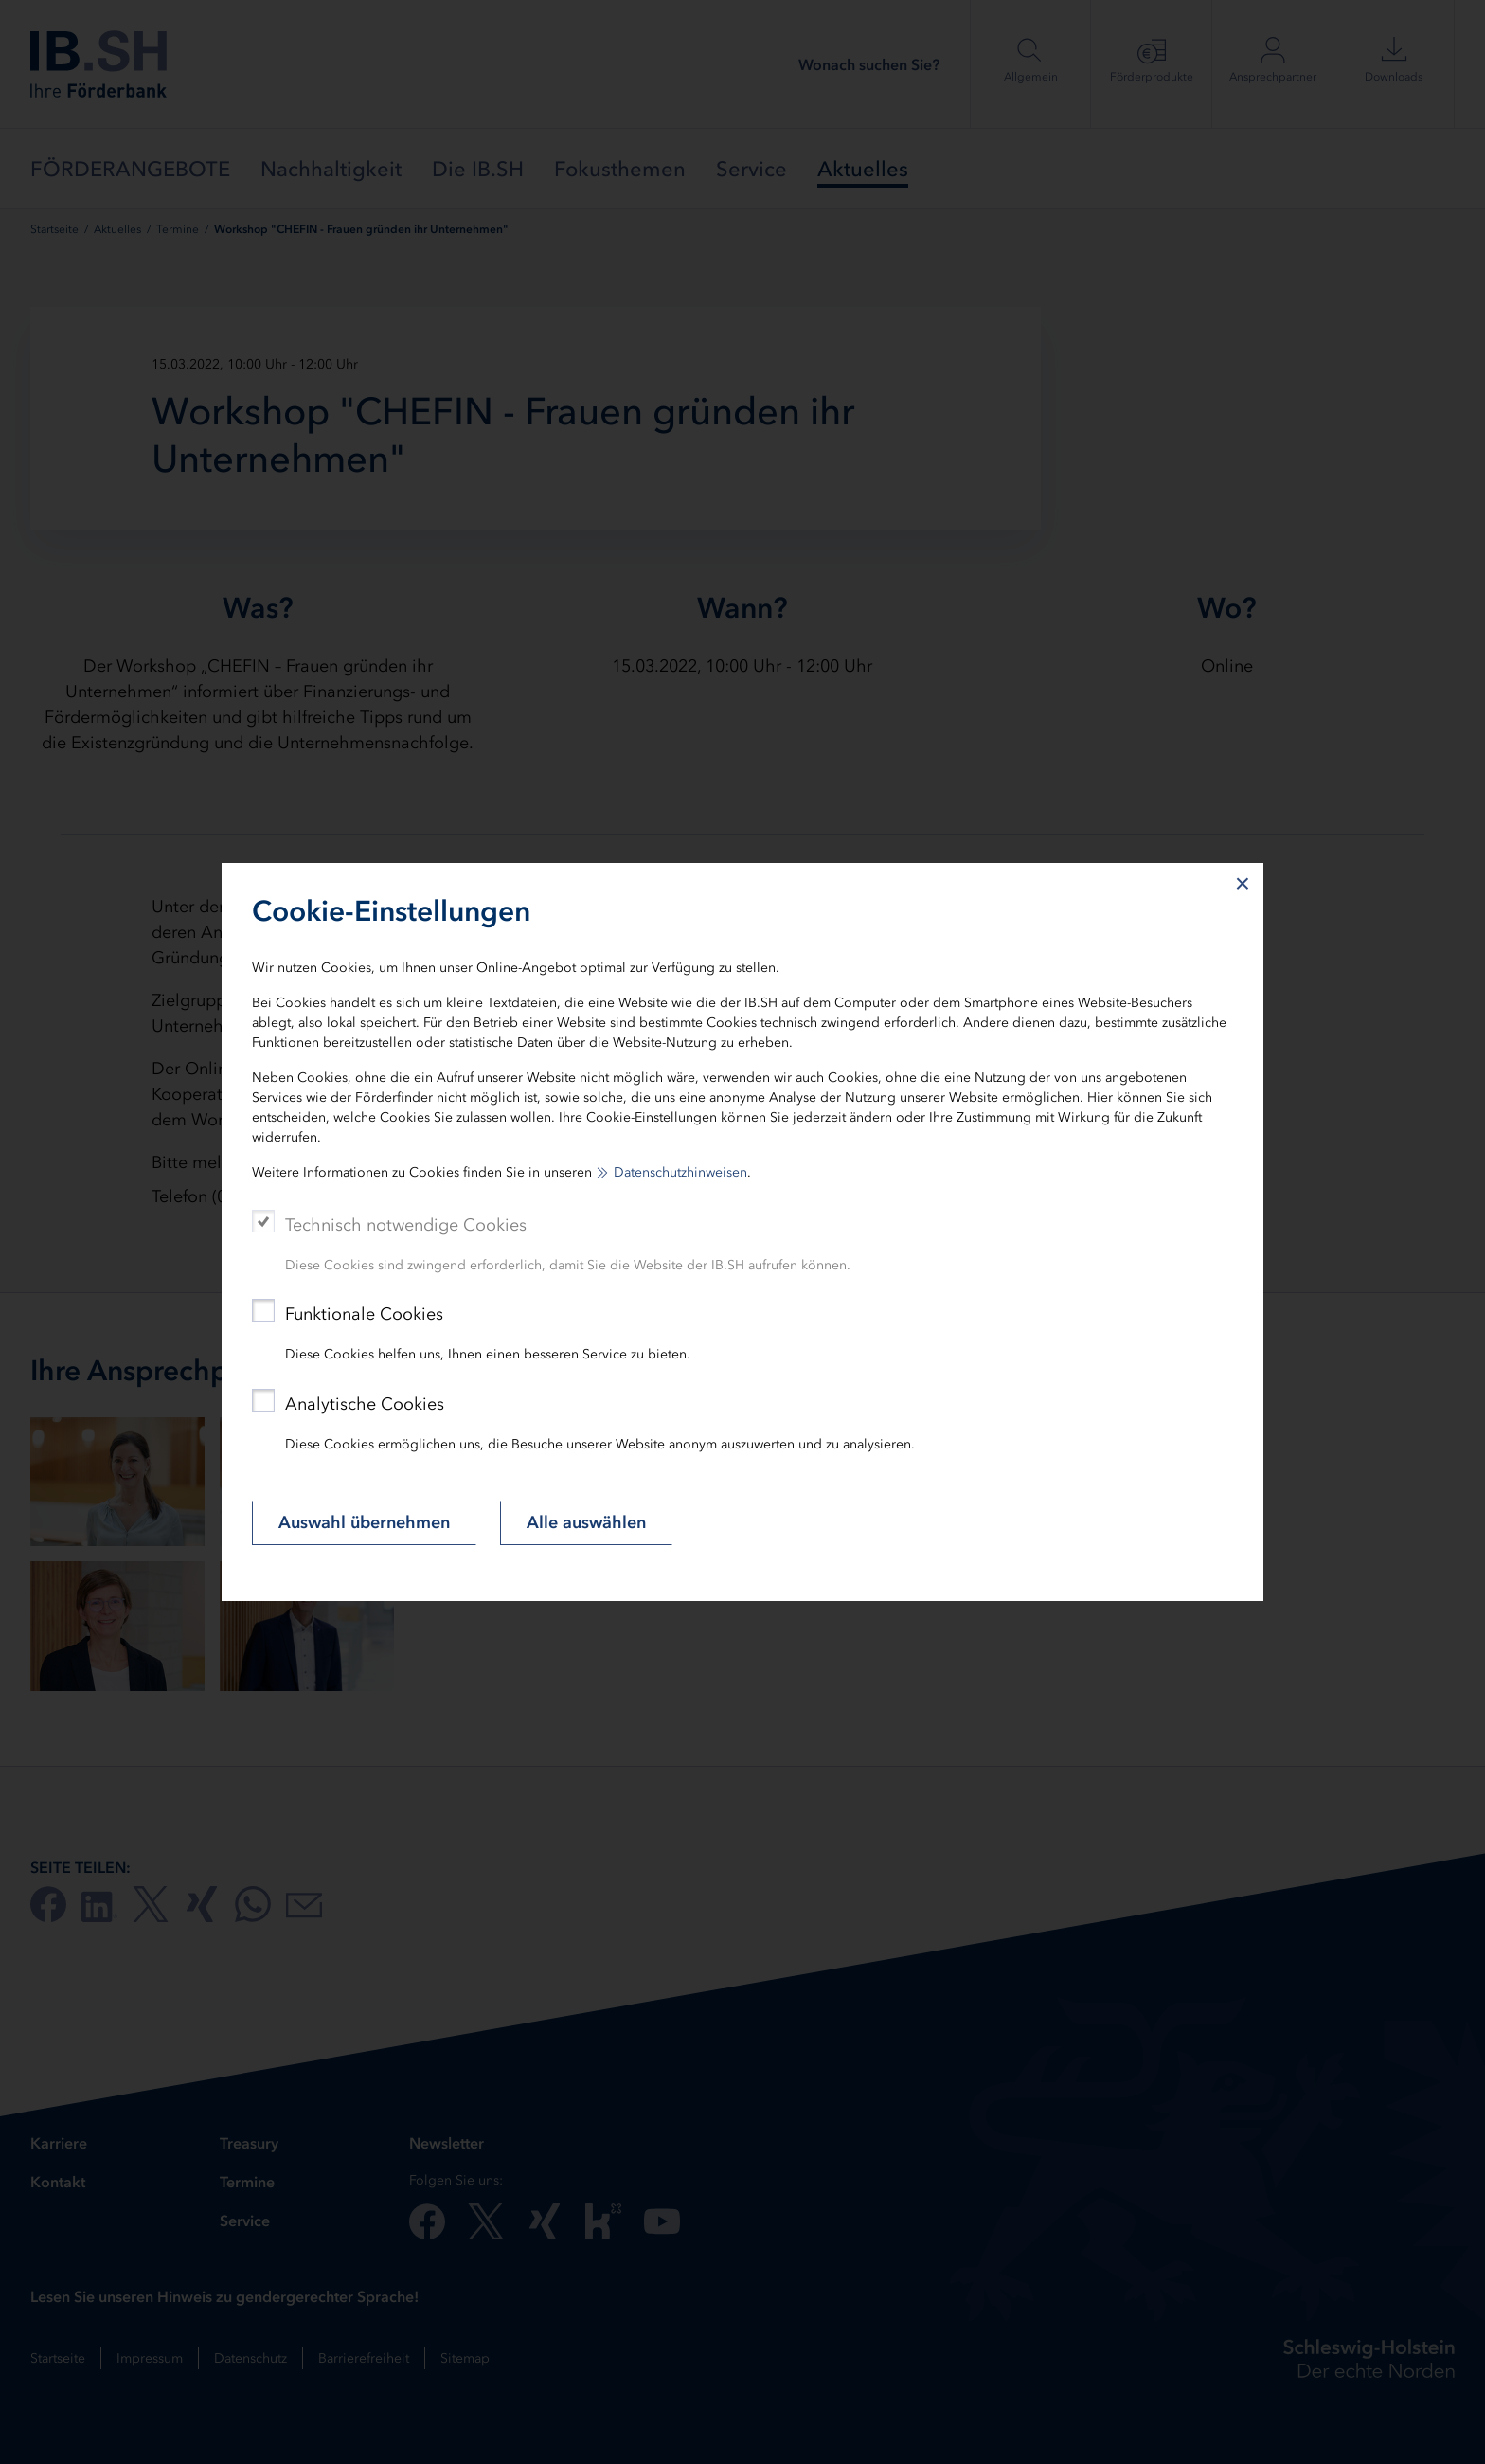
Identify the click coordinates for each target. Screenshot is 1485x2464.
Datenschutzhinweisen (680, 1172)
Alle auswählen (586, 1522)
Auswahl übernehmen (364, 1522)
